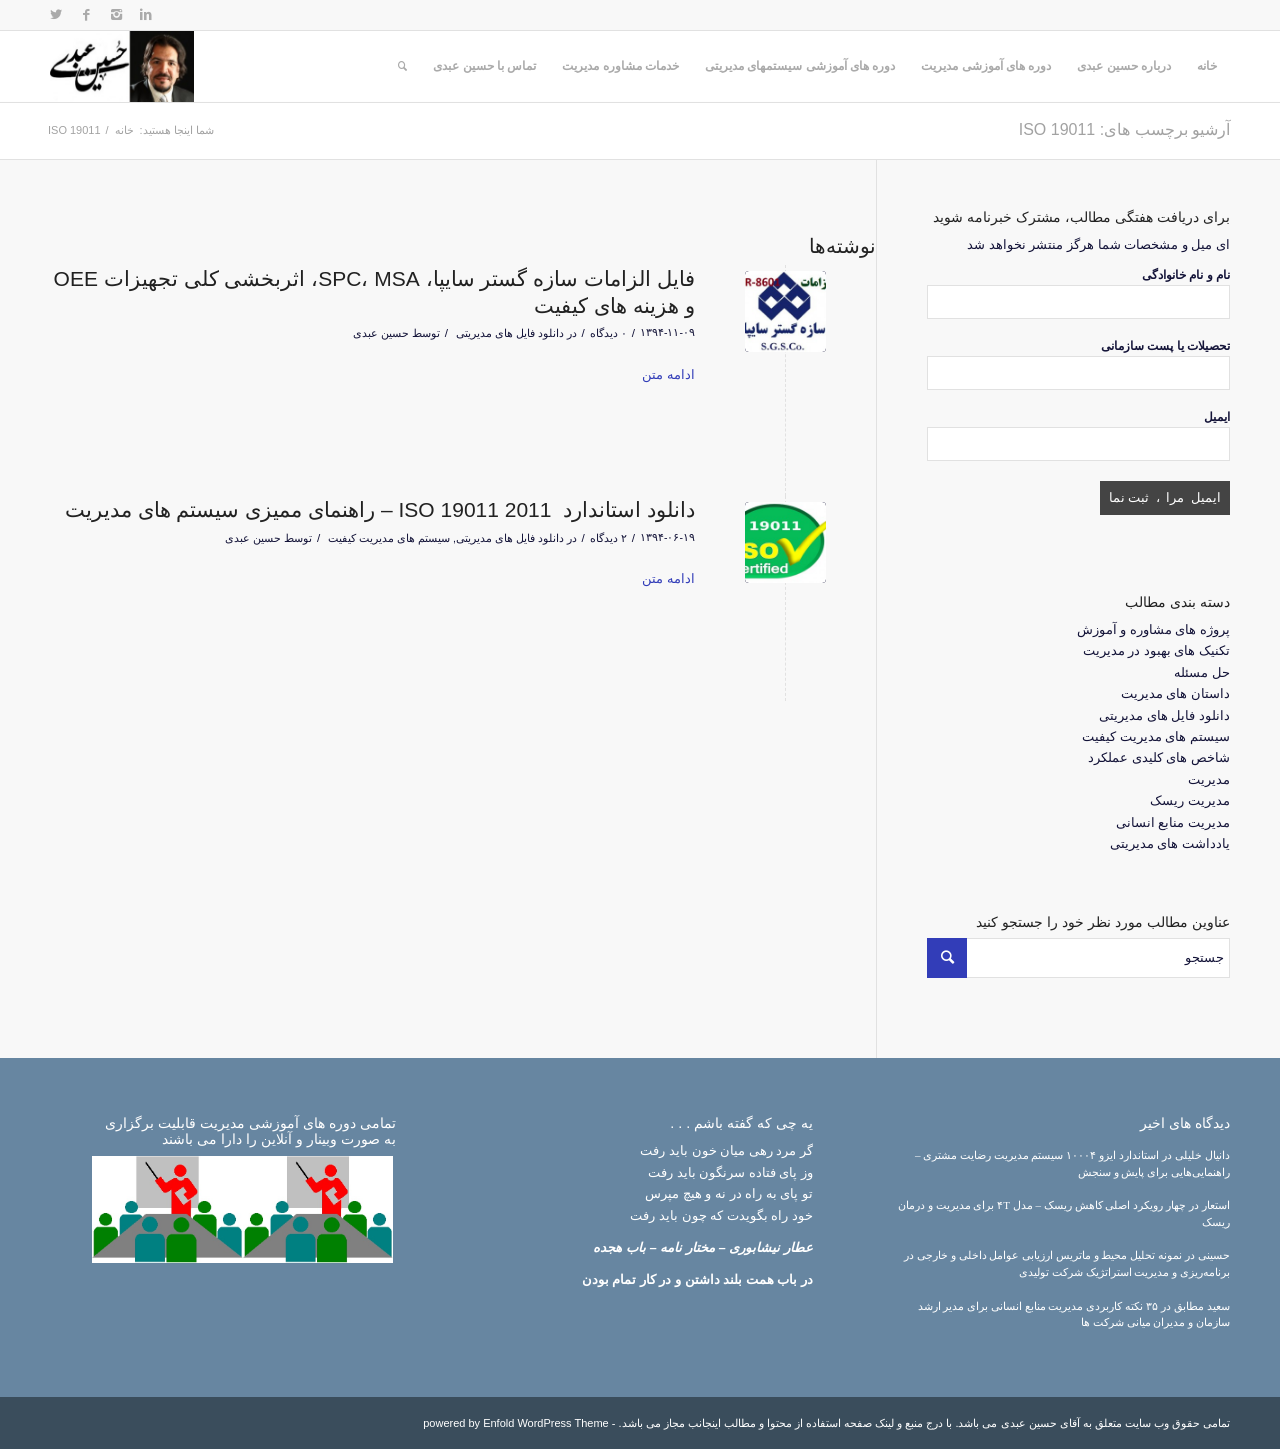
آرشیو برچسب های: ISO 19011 (1124, 129)
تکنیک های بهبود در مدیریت (1156, 650)
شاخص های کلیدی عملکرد (1159, 757)
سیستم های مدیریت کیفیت (389, 538)
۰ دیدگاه (608, 333)
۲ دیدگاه (608, 538)
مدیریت (1209, 779)
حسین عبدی (381, 333)
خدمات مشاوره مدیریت (620, 66)
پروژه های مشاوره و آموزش (1153, 629)
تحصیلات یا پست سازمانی (1165, 346)
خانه (1207, 66)
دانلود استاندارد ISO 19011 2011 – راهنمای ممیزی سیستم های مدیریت (380, 509)
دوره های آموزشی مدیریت (986, 66)
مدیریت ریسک (1190, 800)
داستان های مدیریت (1175, 693)
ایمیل (1217, 417)
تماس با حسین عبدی (484, 66)
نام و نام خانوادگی (1186, 275)
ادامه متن (668, 374)
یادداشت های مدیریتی (1170, 843)
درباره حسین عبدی (1124, 66)
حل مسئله (1202, 672)
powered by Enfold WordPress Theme (515, 1423)
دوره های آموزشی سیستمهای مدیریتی (800, 66)
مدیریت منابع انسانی (1173, 822)
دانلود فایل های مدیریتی (510, 333)
